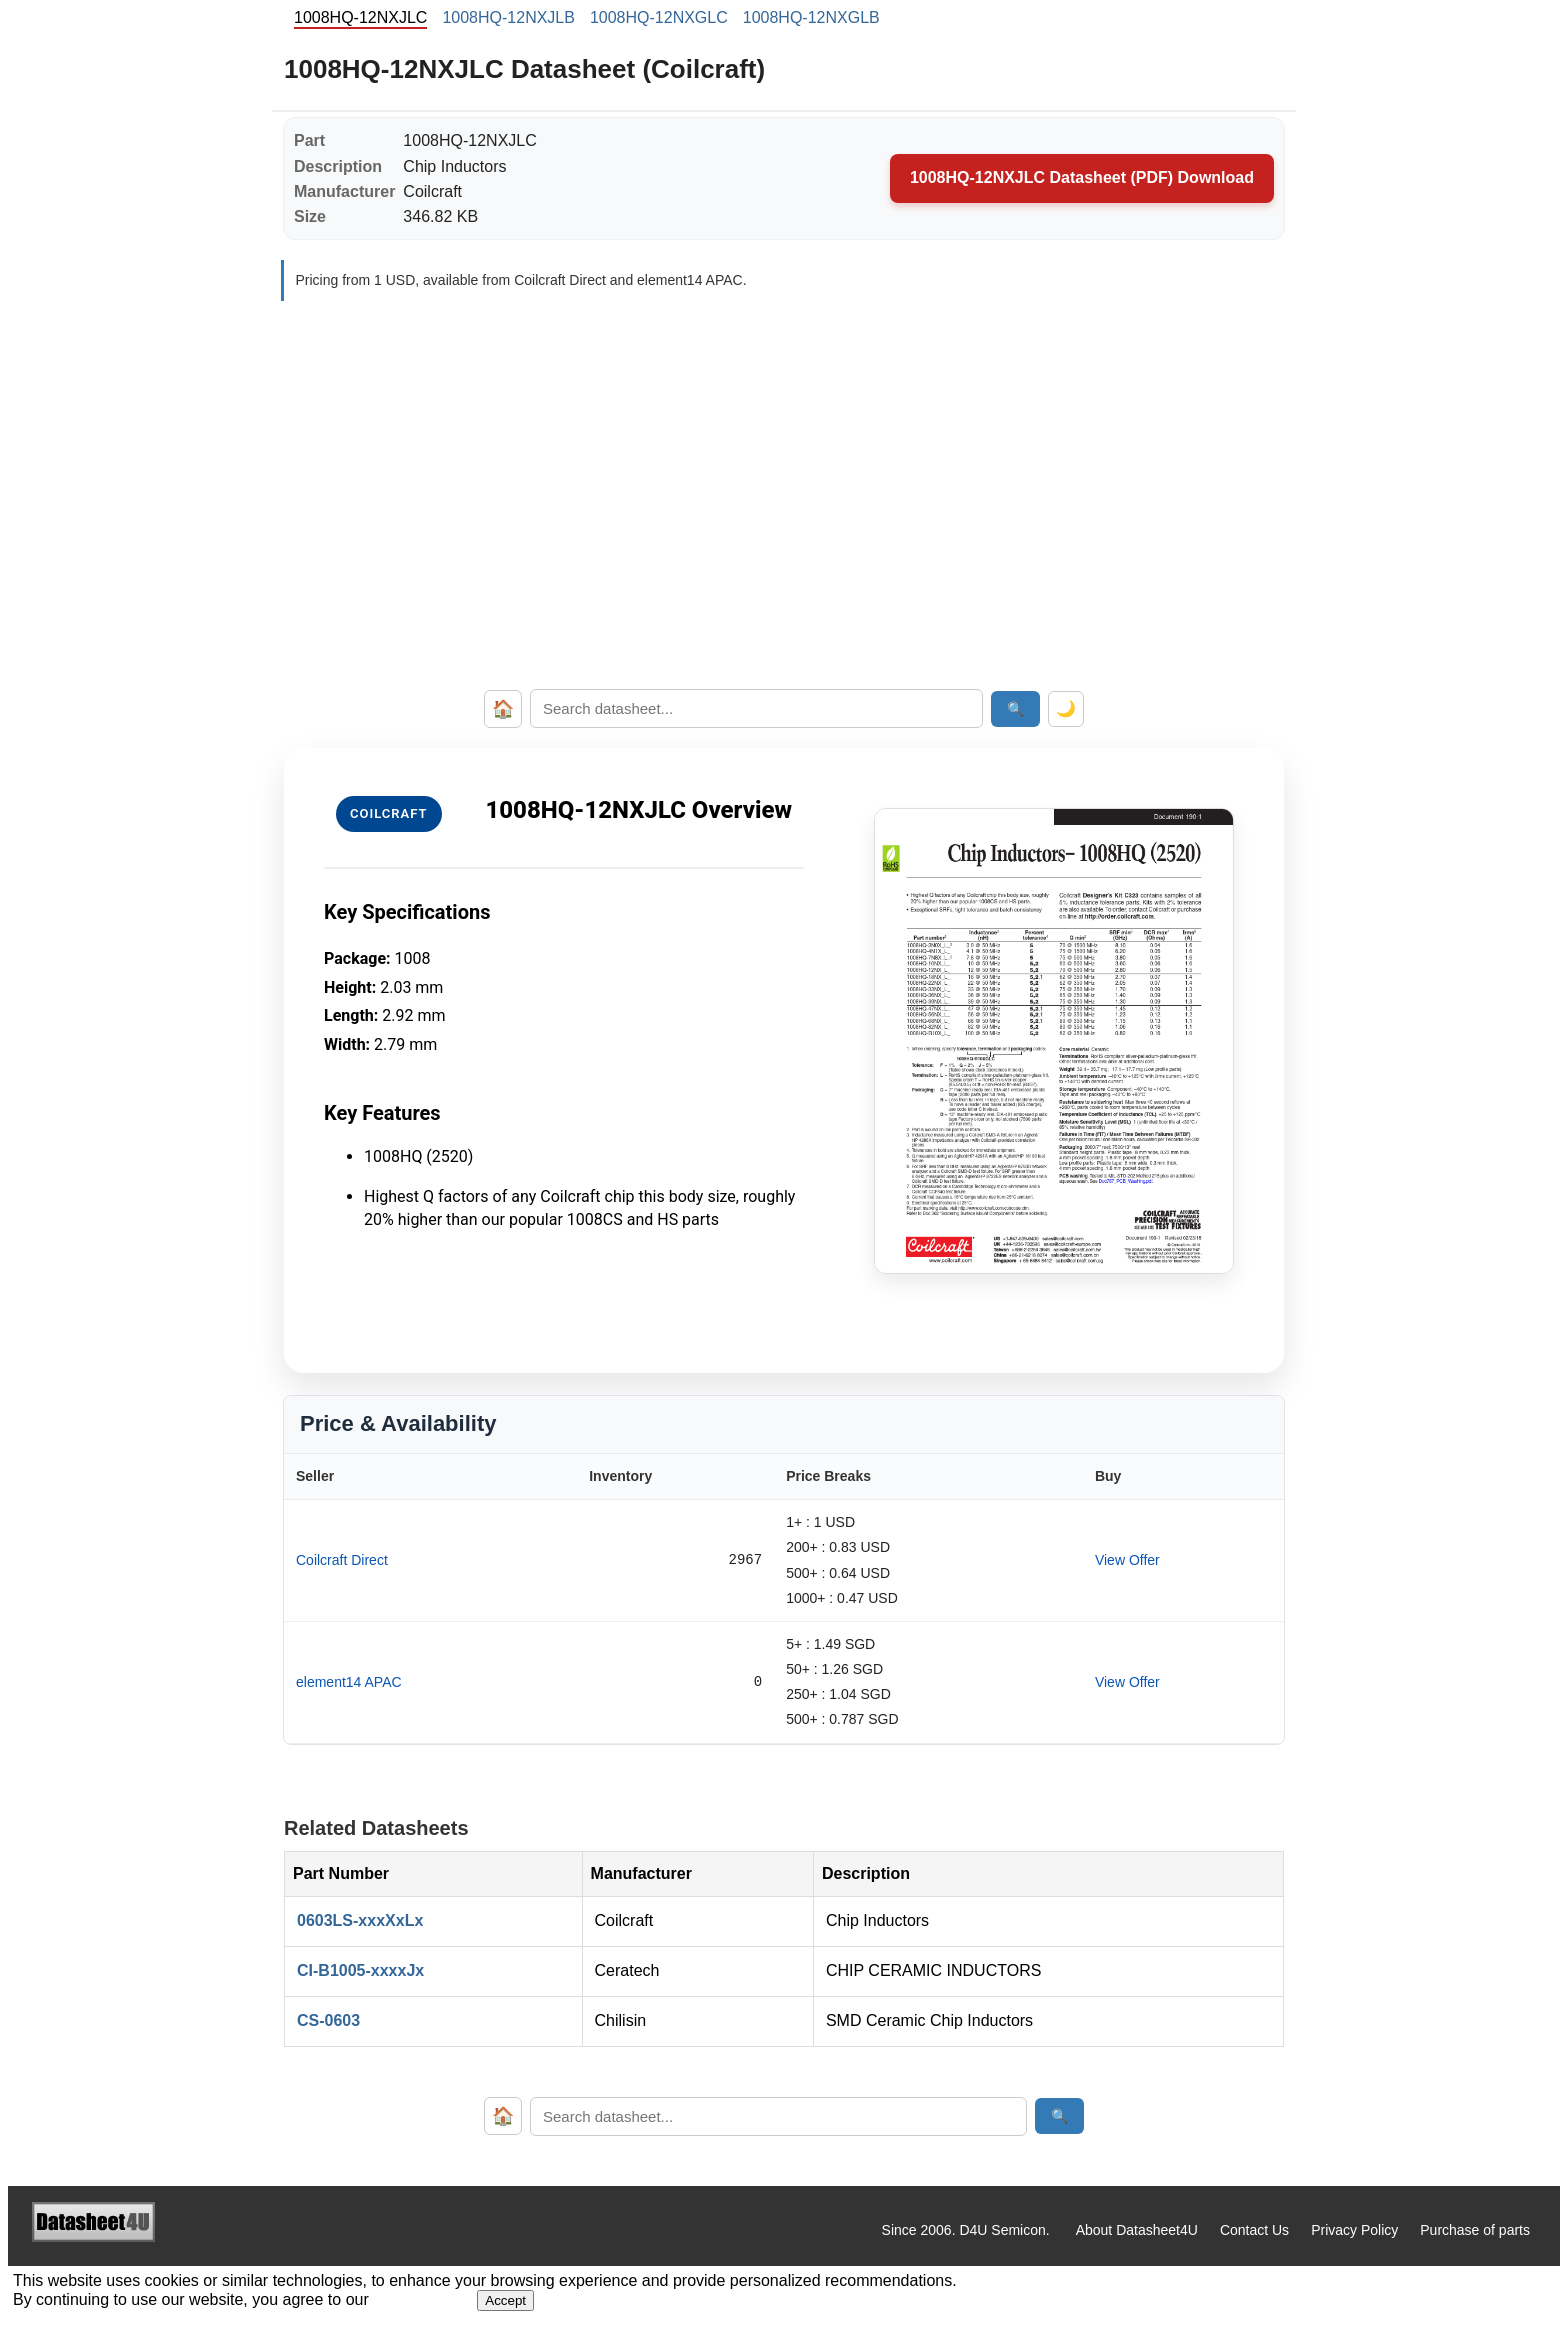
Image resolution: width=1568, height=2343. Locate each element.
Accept (505, 2300)
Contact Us (1254, 2230)
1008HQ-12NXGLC (659, 17)
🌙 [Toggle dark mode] (1066, 708)
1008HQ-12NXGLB (811, 17)
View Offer (1127, 1560)
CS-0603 (328, 2020)
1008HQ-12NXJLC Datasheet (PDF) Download (1082, 177)
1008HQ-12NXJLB (508, 17)
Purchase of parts (1475, 2230)
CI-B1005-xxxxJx (360, 1970)
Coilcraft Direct (342, 1560)
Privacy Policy (1354, 2230)
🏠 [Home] (503, 709)
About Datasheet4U (1137, 2230)
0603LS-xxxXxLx (360, 1920)
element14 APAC (349, 1682)
